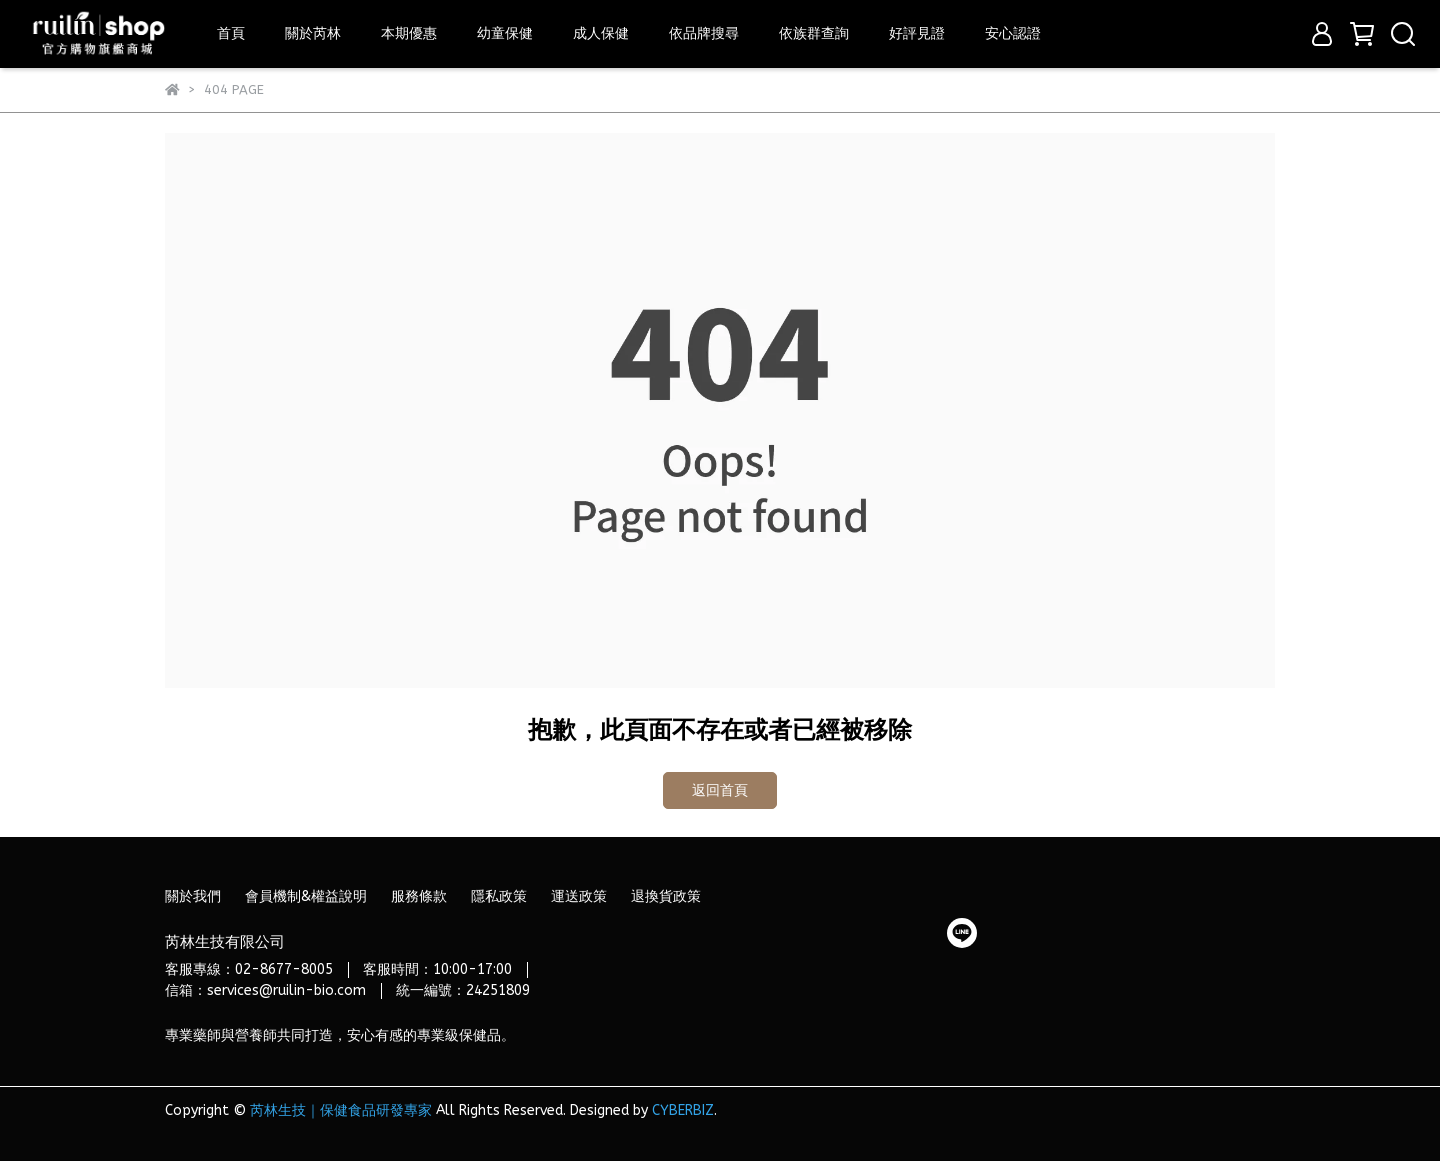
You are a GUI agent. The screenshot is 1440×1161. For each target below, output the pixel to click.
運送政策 (579, 896)
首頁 (231, 33)
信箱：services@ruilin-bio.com (265, 990)
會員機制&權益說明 (306, 896)
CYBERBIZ (683, 1110)
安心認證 (1013, 33)
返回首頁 (720, 790)
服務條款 (419, 896)
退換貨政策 (666, 896)
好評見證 (917, 33)
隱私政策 (499, 896)
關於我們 (193, 896)
